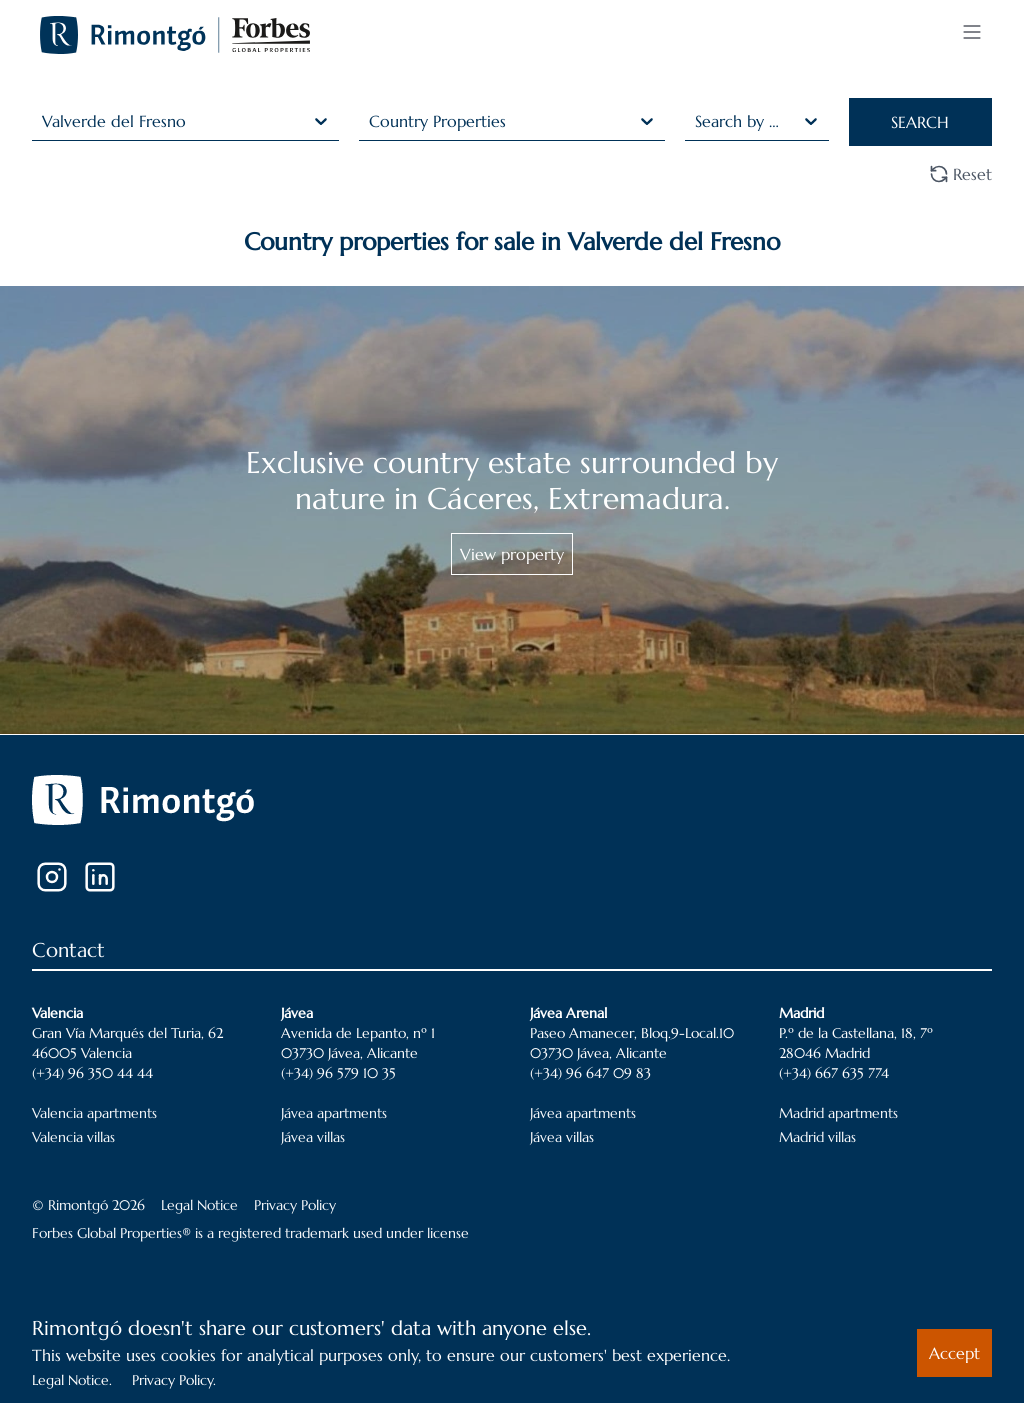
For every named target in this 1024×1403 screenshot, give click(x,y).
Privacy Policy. (174, 1380)
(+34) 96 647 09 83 (590, 1073)
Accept (954, 1353)
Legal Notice (199, 1205)
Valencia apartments (94, 1113)
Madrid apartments (838, 1113)
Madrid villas (817, 1137)
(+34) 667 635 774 (834, 1073)
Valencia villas (73, 1137)
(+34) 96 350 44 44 (92, 1073)
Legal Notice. (72, 1380)
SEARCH (920, 122)
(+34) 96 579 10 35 (338, 1073)
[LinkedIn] (100, 877)
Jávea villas (313, 1137)
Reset (960, 174)
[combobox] (44, 121)
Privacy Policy (295, 1205)
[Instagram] (52, 877)
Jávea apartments (334, 1113)
